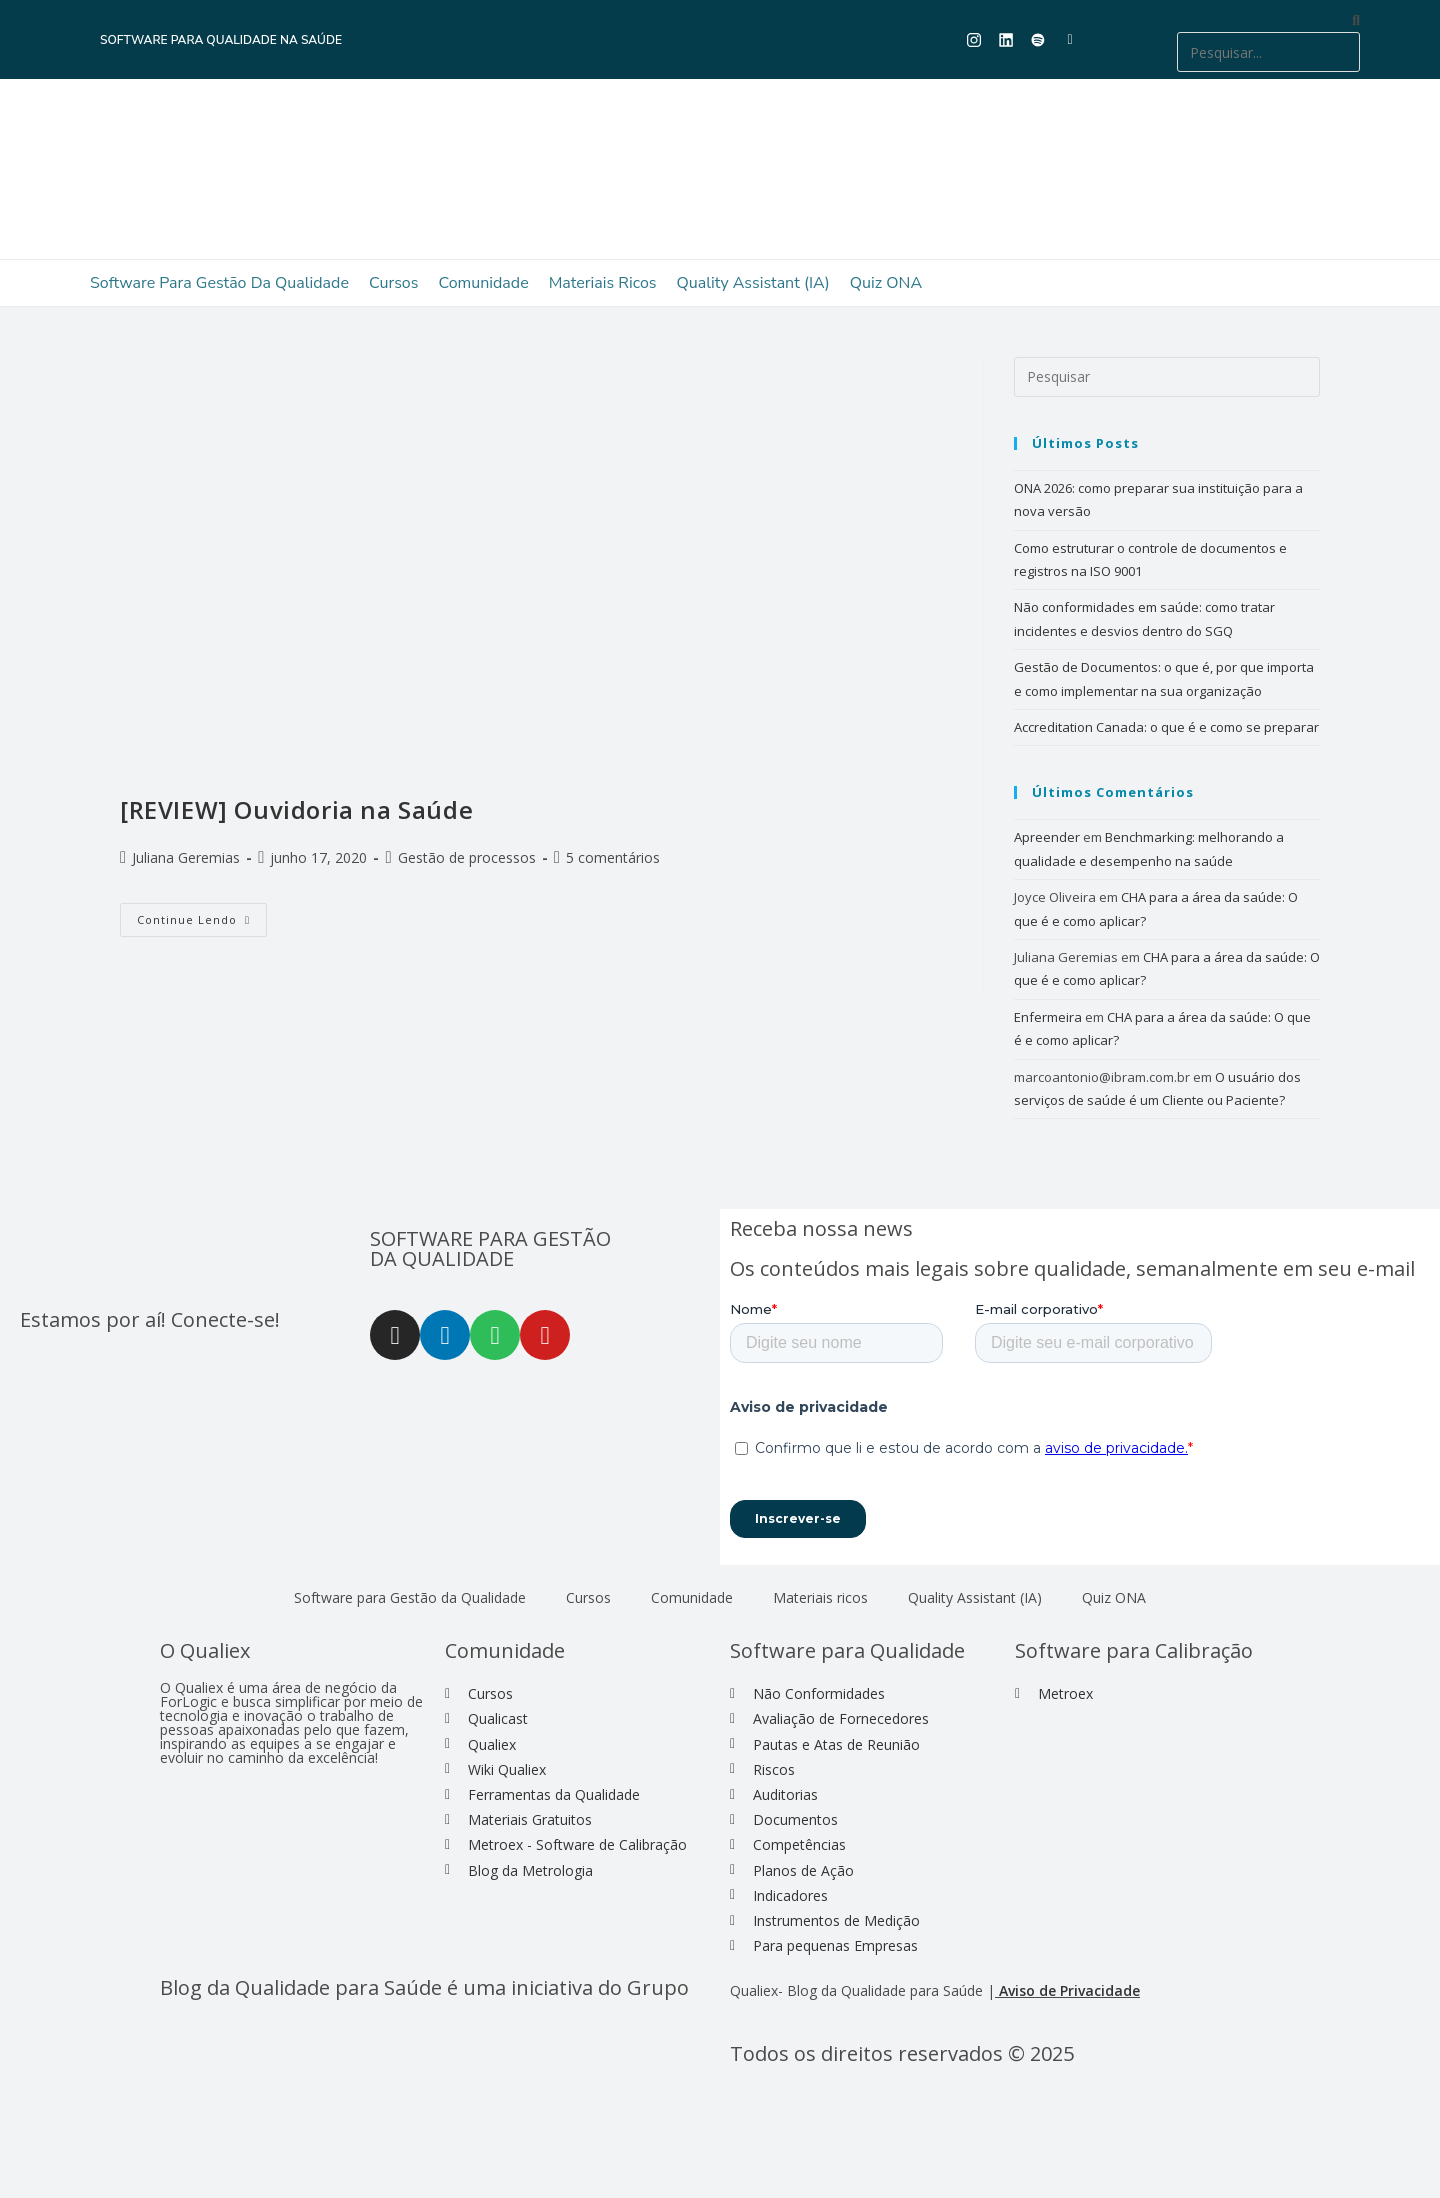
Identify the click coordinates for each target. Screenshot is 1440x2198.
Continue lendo (202, 915)
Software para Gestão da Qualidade (219, 283)
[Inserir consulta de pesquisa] (1167, 377)
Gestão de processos (467, 857)
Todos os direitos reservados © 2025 (904, 2053)
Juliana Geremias (186, 857)
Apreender (1047, 837)
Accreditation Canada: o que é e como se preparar (1166, 727)
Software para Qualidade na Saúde (221, 40)
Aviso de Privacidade (1069, 1990)
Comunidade (483, 283)
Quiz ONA (886, 283)
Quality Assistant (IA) (753, 283)
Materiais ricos (603, 283)
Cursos (394, 283)
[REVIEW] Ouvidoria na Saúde (296, 809)
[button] (1268, 19)
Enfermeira (1048, 1017)
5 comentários (613, 857)
